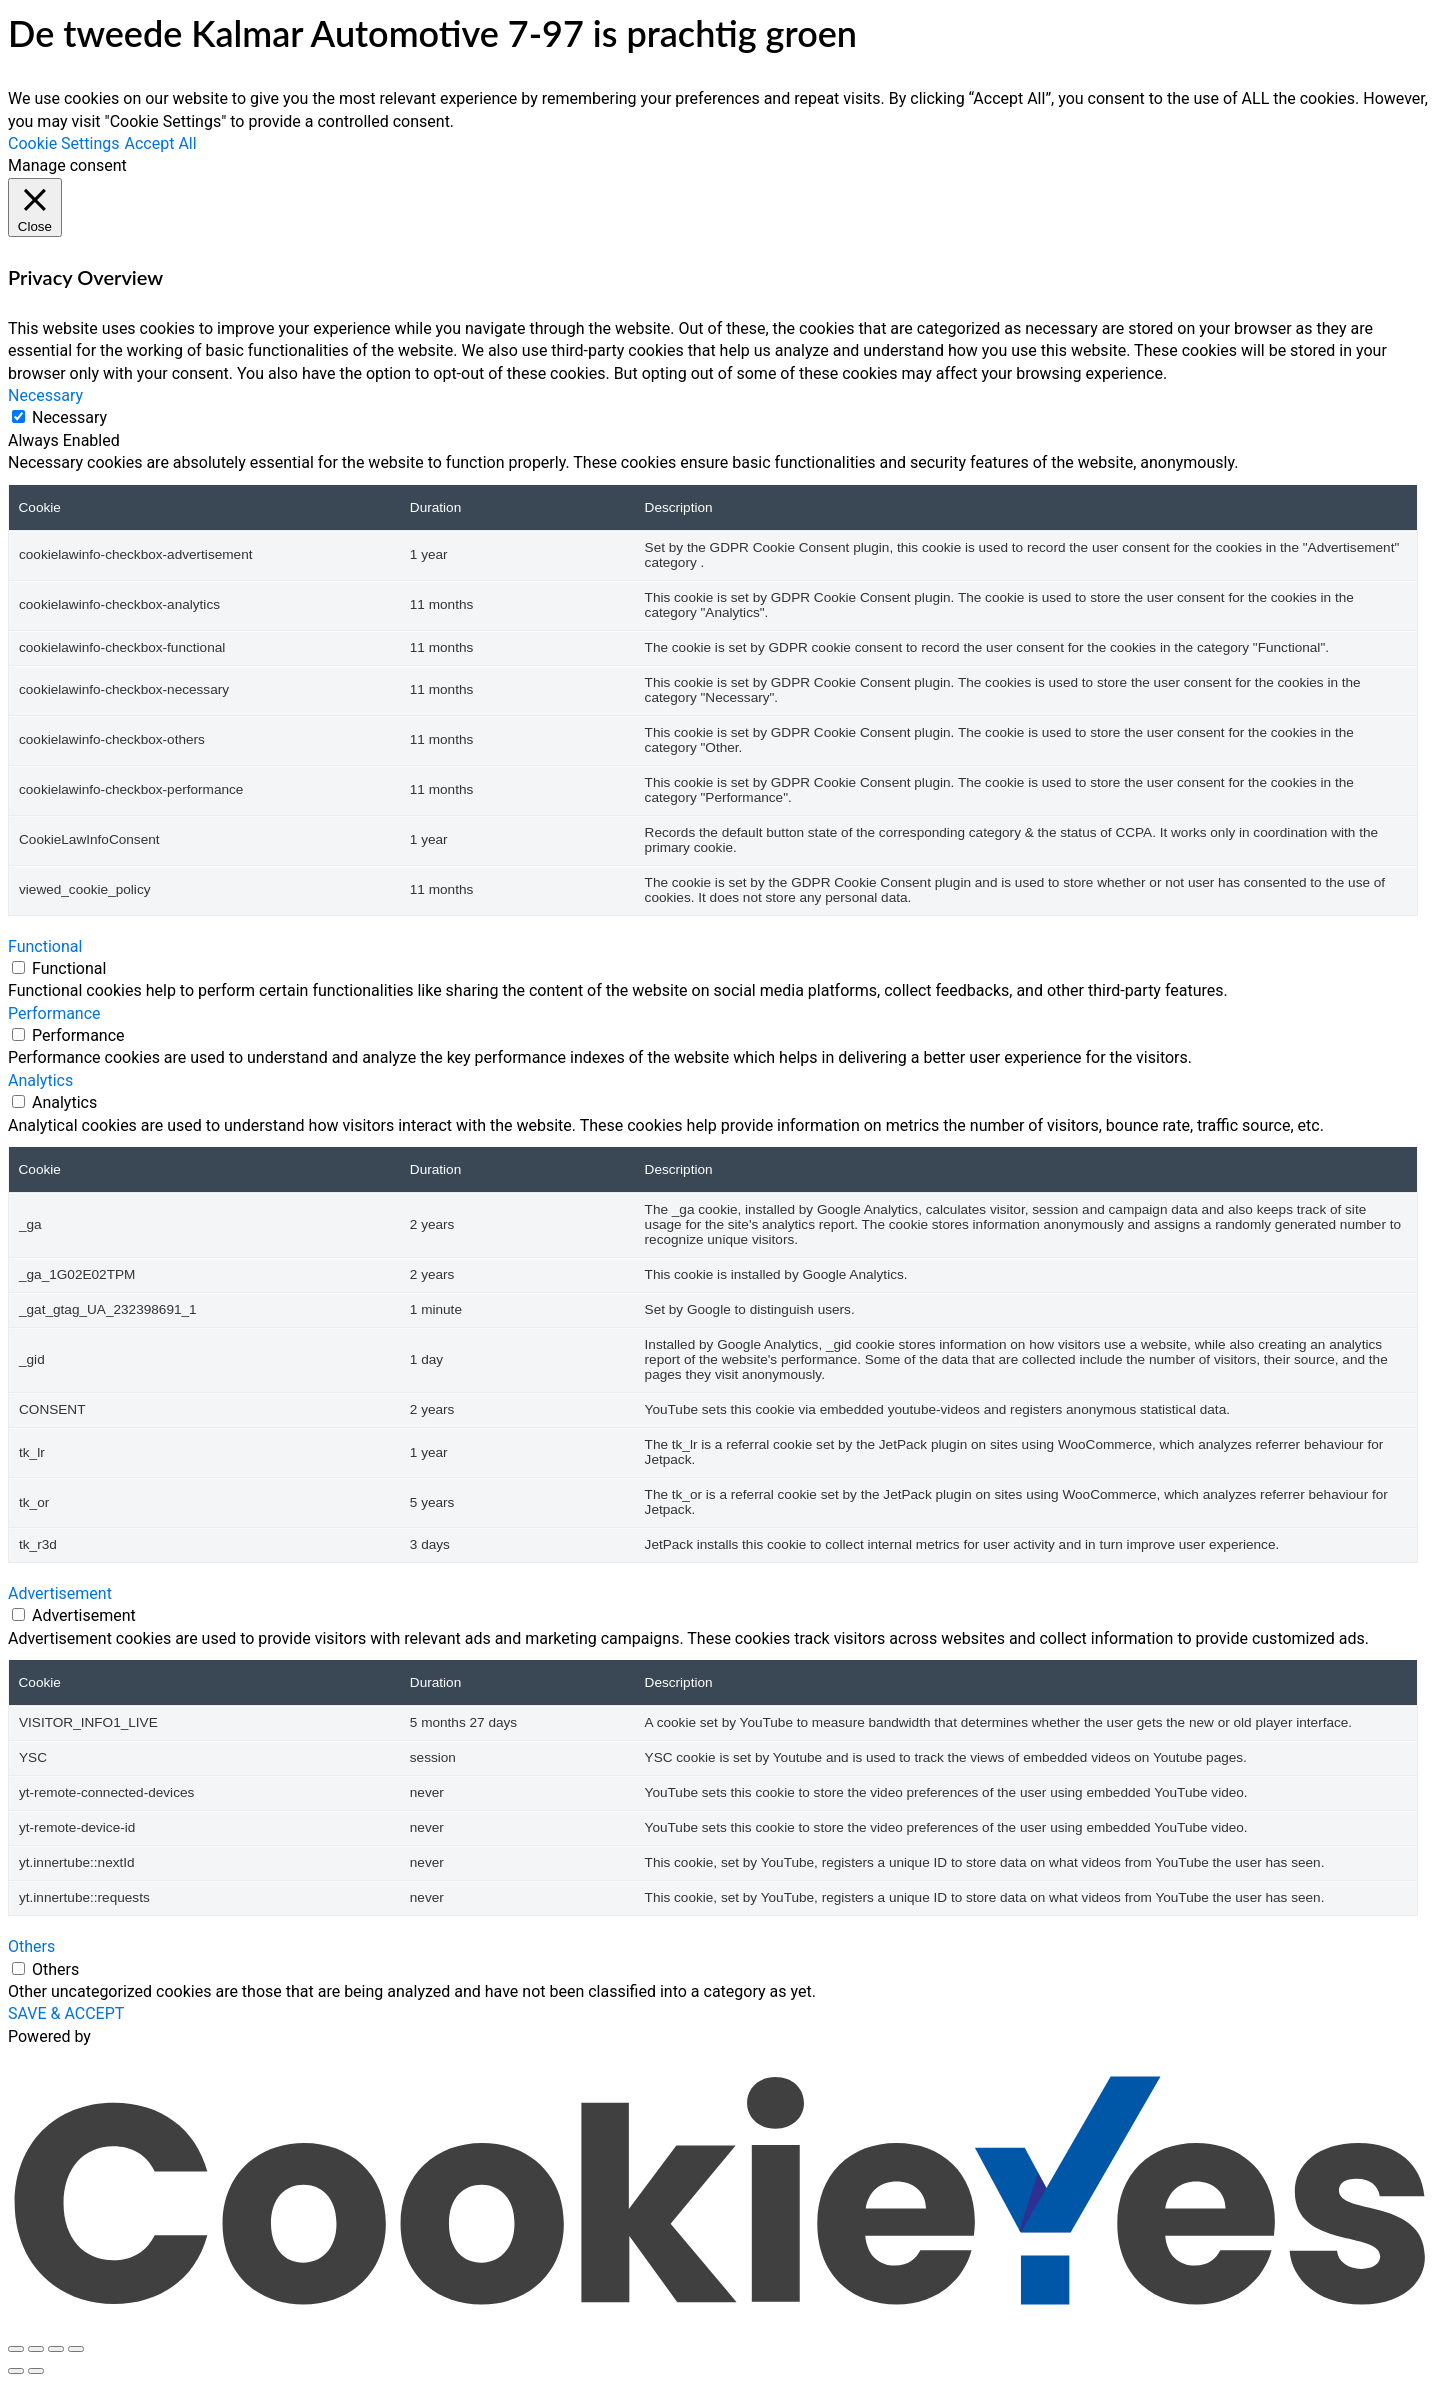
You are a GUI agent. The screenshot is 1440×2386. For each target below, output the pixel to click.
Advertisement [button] (60, 1593)
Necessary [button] (45, 395)
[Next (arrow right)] (36, 2371)
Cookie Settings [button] (64, 143)
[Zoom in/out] (16, 2349)
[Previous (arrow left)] (16, 2371)
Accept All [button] (161, 143)
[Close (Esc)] (76, 2349)
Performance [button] (54, 1013)
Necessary (69, 417)
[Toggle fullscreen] (36, 2349)
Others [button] (31, 1946)
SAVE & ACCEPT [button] (66, 2013)
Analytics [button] (40, 1080)
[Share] (56, 2349)
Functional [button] (45, 946)
